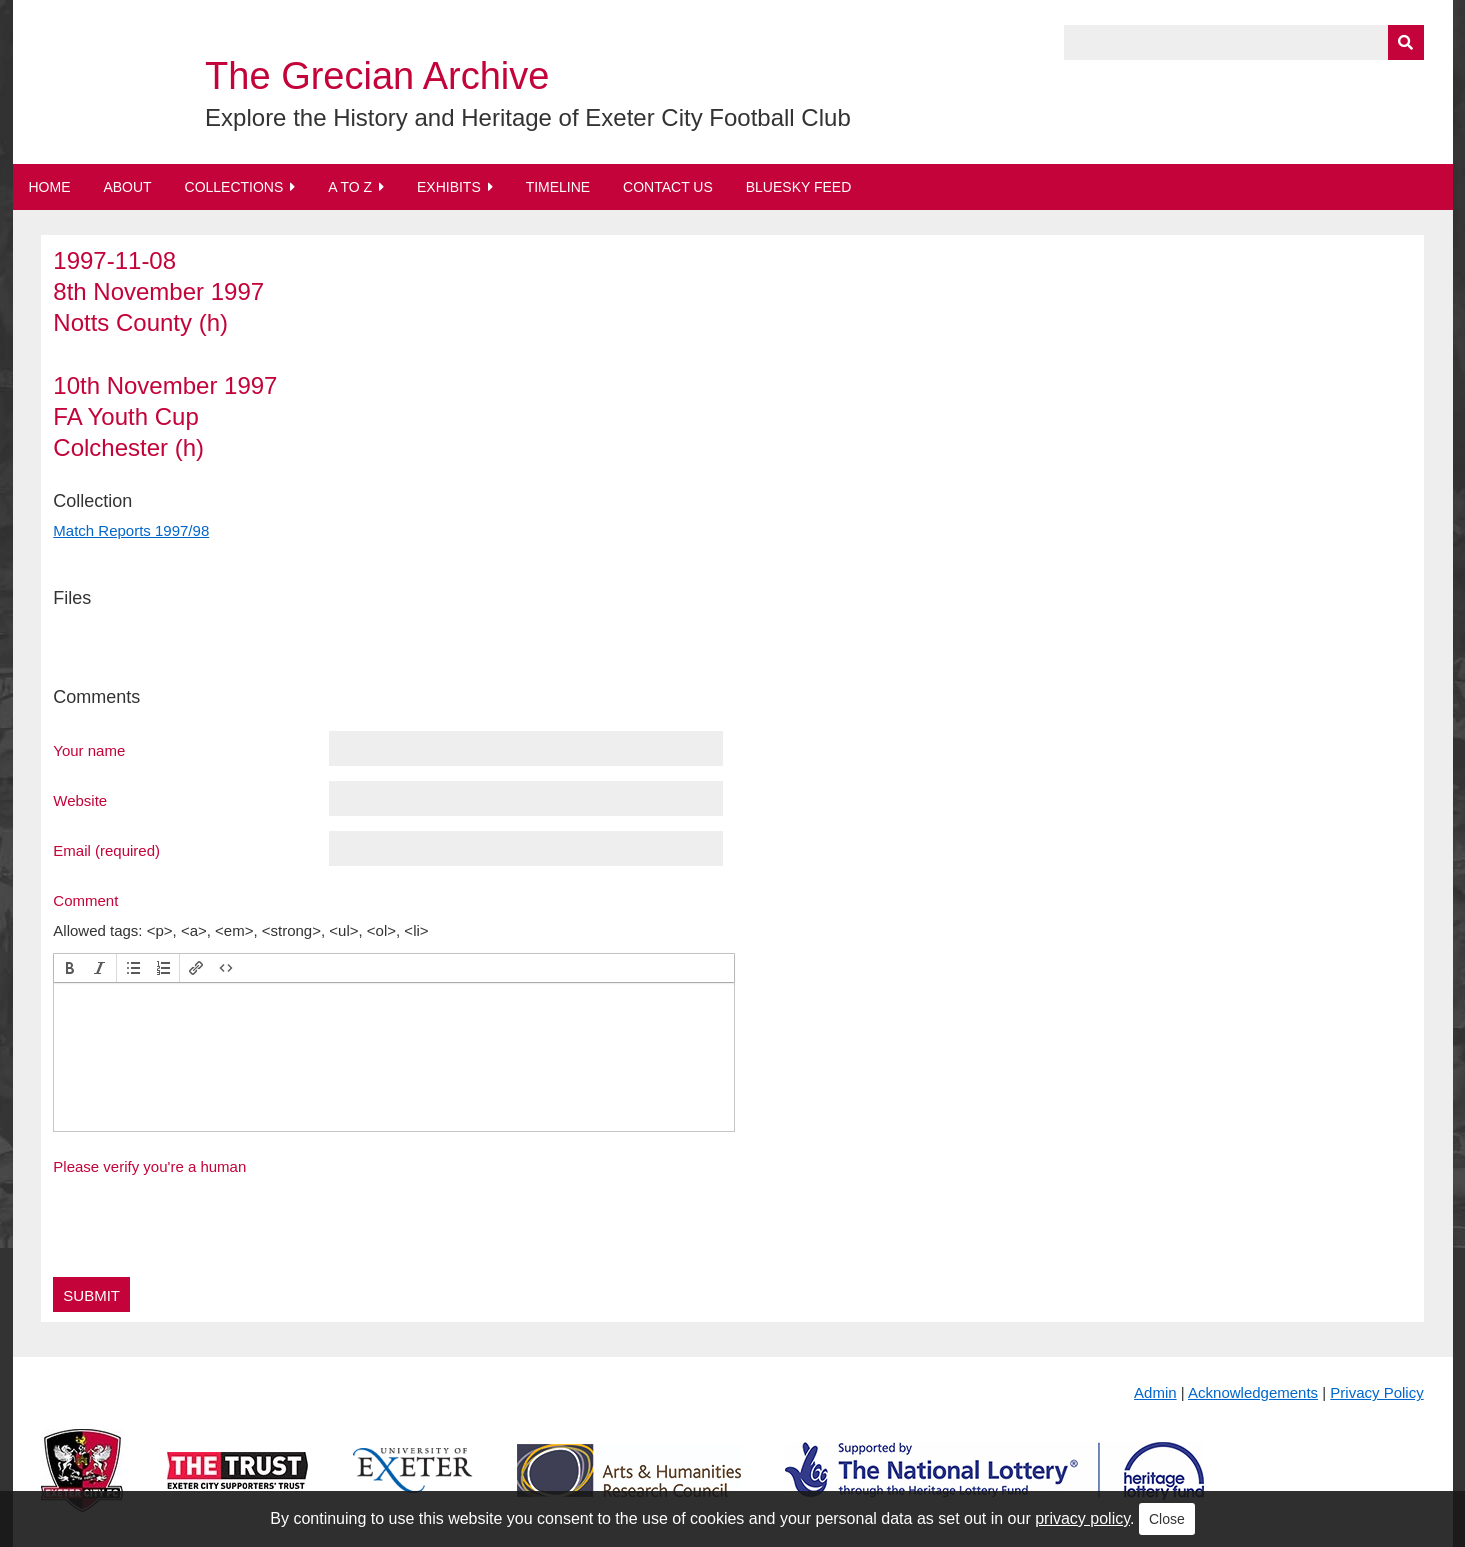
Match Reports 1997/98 (131, 530)
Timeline (558, 187)
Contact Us (668, 187)
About (127, 187)
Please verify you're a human (149, 1166)
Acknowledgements (1253, 1392)
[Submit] (1406, 42)
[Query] (1244, 42)
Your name (89, 750)
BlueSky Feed (799, 187)
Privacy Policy (1376, 1392)
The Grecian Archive (377, 76)
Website (80, 800)
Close (1167, 1519)
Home (50, 187)
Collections (234, 187)
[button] (70, 968)
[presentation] (70, 968)
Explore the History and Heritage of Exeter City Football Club (528, 117)
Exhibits (449, 187)
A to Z (350, 187)
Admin (1155, 1392)
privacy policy (1082, 1518)
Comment (85, 900)
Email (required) (106, 850)
